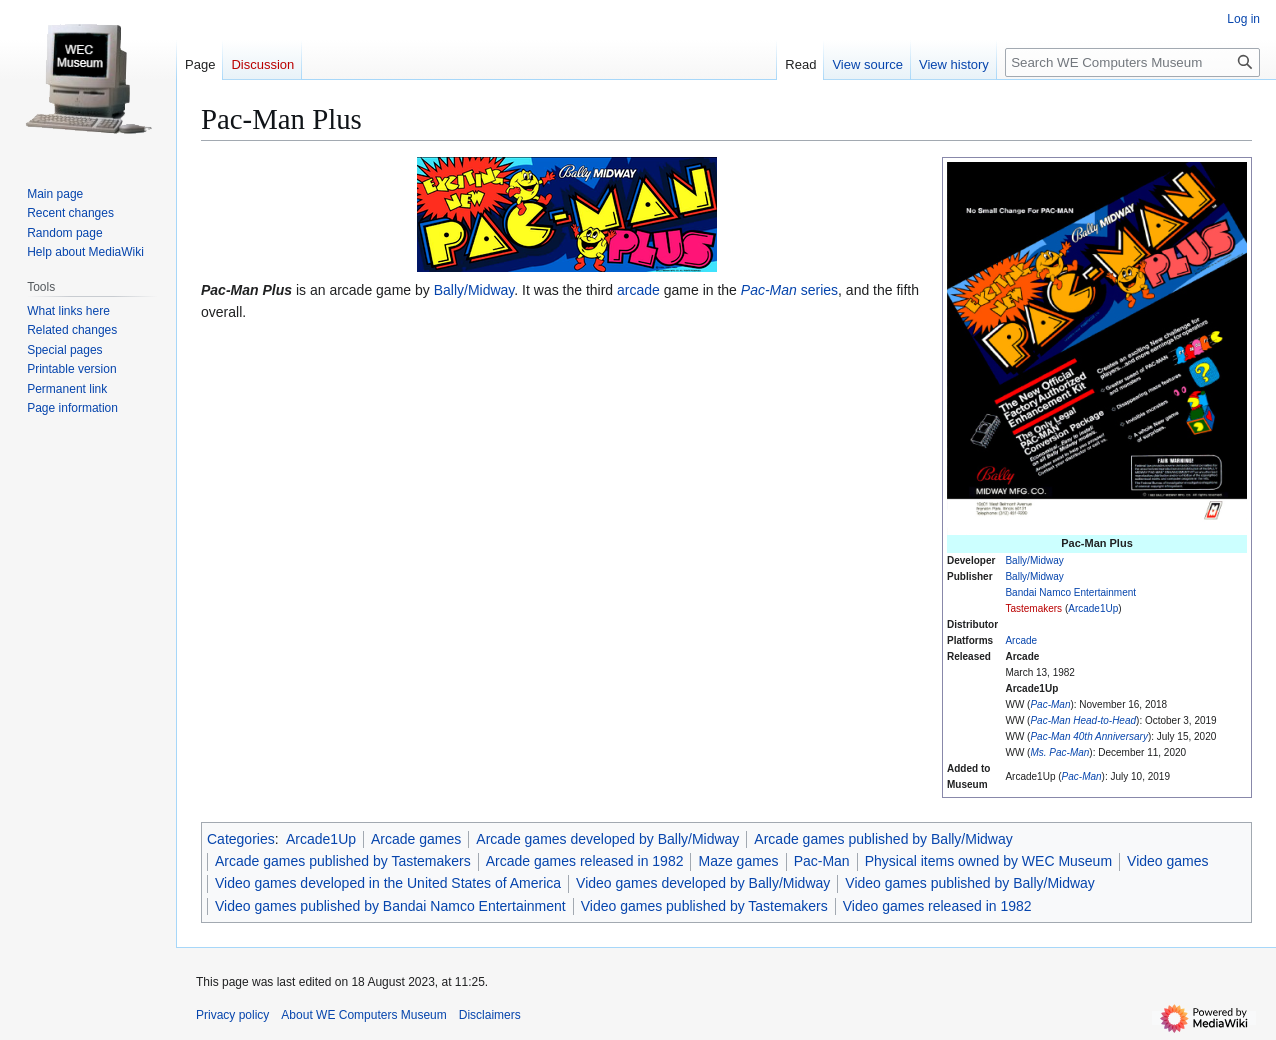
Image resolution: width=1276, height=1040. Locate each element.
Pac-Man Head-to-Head (1083, 720)
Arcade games (416, 839)
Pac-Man (1050, 704)
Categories (241, 839)
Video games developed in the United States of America (388, 883)
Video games (1167, 861)
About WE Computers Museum (363, 1015)
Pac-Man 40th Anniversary (1088, 736)
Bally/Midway (1034, 560)
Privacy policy (232, 1015)
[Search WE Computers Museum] (1132, 62)
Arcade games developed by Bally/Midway (607, 839)
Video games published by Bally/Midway (970, 883)
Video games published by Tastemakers (704, 906)
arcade (638, 290)
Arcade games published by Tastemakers (343, 861)
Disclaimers (490, 1015)
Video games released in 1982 (937, 906)
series (789, 290)
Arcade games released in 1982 (585, 861)
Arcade (1021, 640)
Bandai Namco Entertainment (1070, 592)
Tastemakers (1033, 608)
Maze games (738, 861)
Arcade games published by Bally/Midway (883, 839)
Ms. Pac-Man (1059, 752)
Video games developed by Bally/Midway (703, 883)
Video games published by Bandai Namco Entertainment (390, 906)
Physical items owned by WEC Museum (988, 861)
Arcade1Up (1093, 608)
